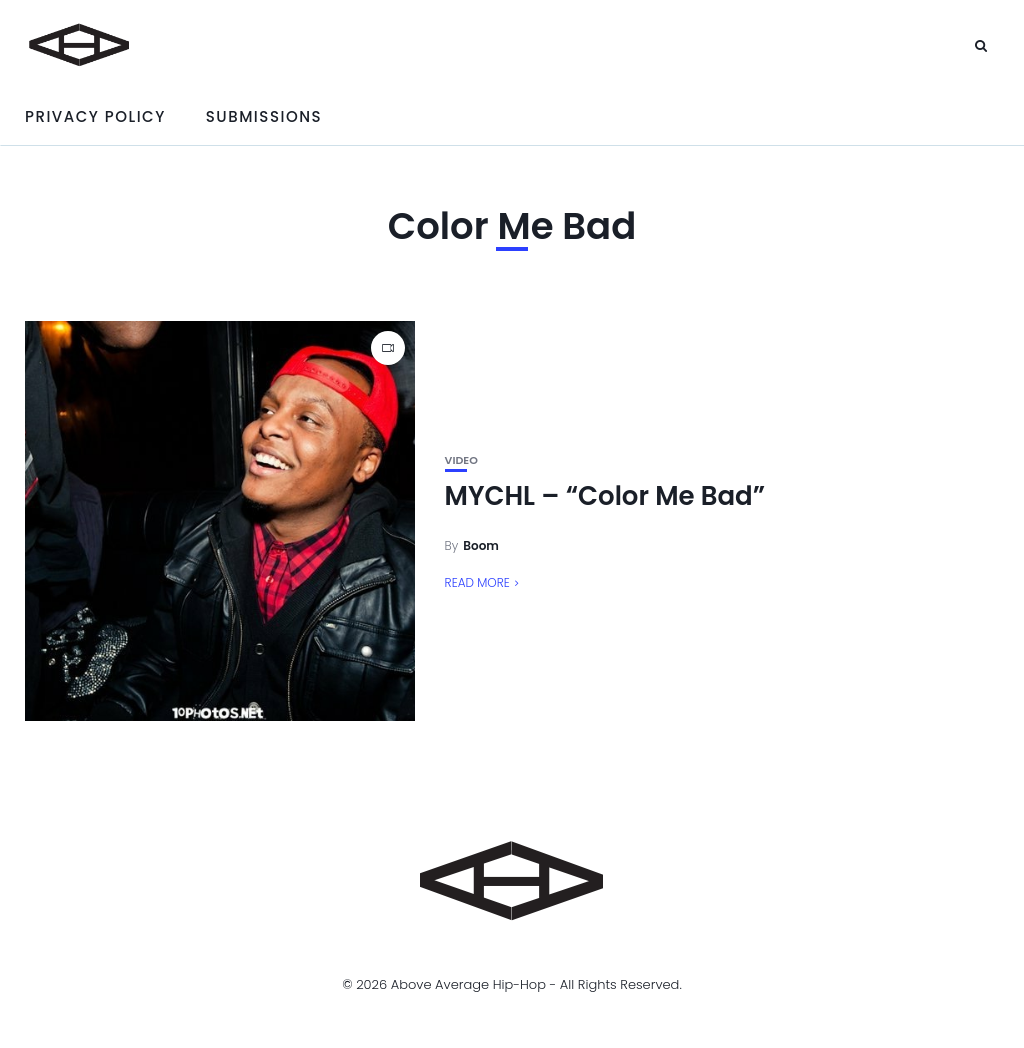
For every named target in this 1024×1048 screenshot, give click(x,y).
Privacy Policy (95, 116)
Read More (477, 582)
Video (461, 460)
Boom (481, 545)
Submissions (264, 116)
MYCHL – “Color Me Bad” (605, 496)
